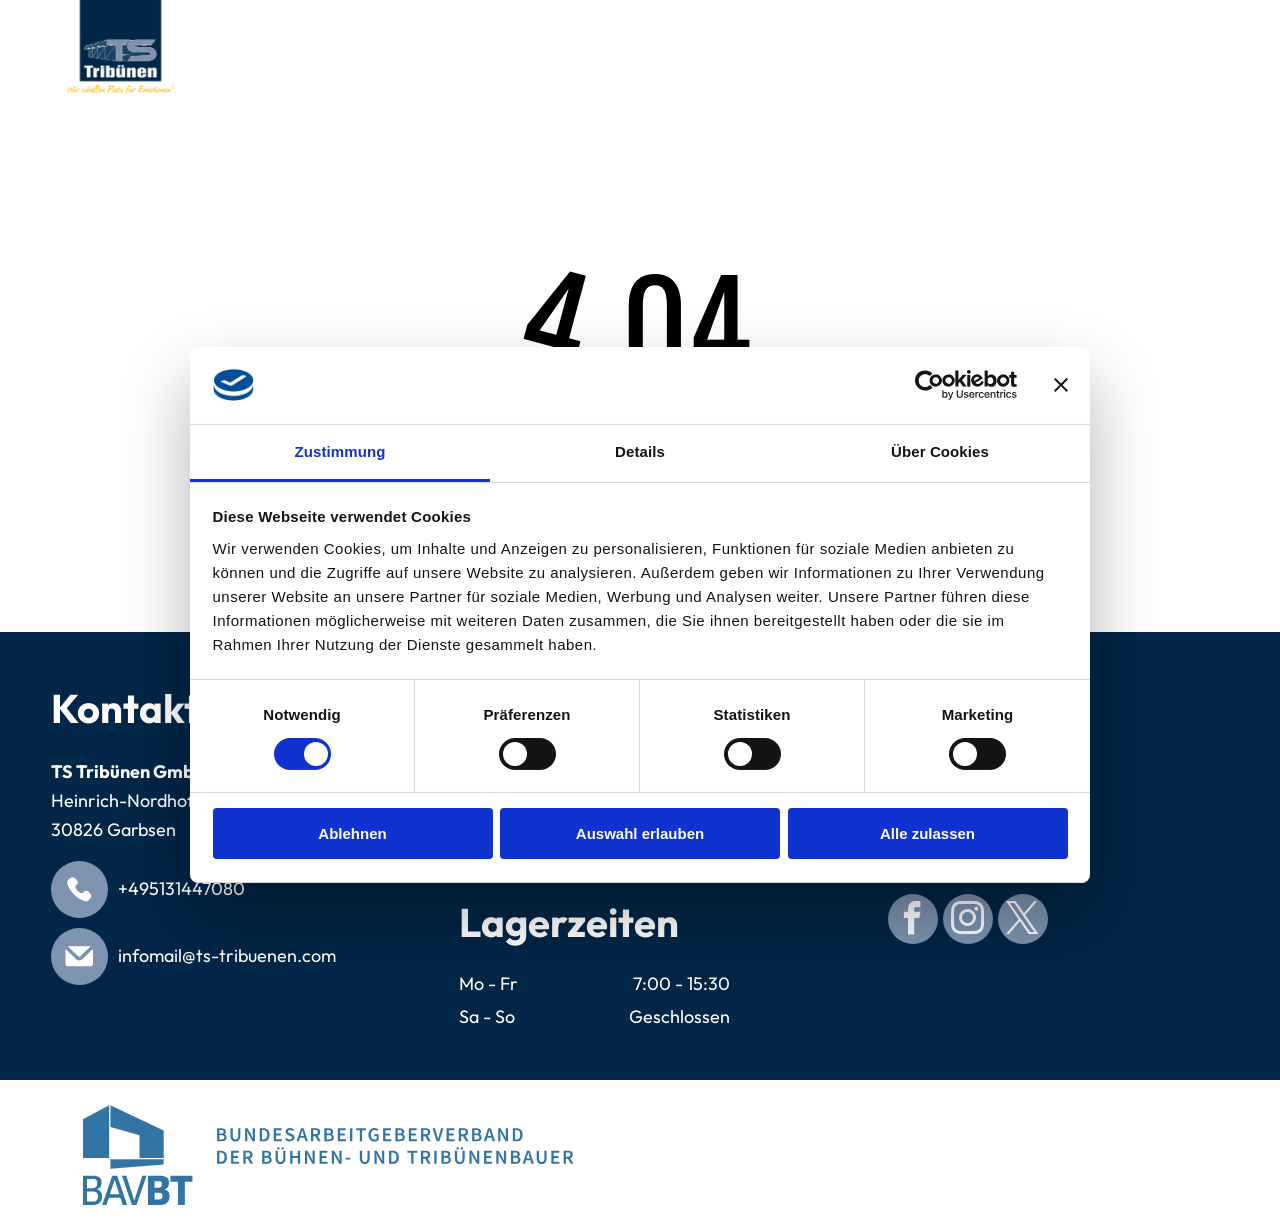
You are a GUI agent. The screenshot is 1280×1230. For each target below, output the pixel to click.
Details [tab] (640, 451)
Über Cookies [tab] (940, 451)
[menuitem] (305, 27)
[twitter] (1023, 921)
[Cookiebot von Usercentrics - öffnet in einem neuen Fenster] (929, 385)
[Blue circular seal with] (952, 1155)
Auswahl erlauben (640, 833)
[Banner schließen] (1061, 385)
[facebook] (913, 921)
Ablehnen (352, 833)
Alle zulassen (927, 833)
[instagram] (968, 921)
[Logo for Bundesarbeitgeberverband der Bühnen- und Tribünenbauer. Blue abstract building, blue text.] (328, 1155)
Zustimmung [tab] (340, 451)
